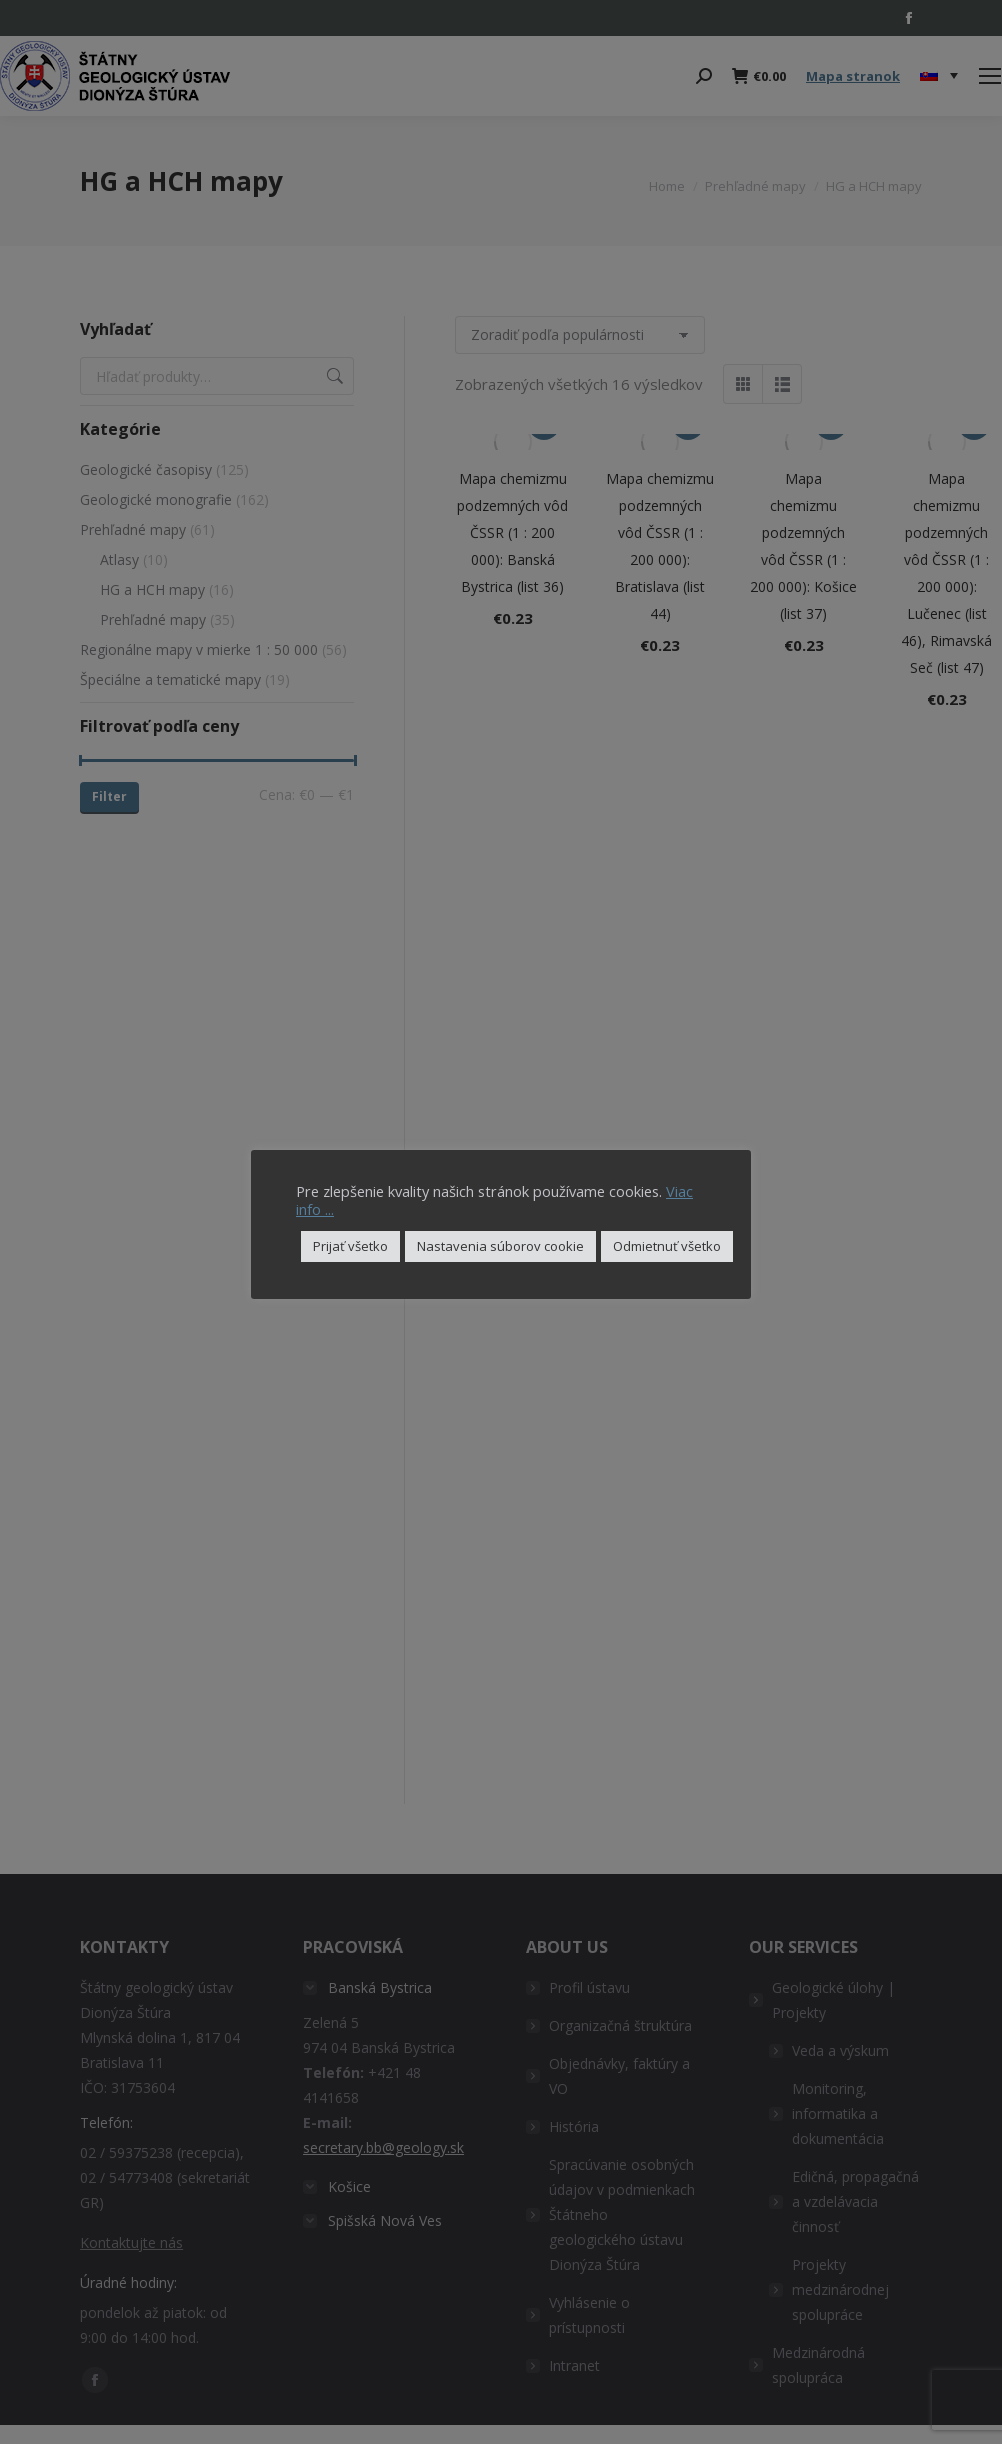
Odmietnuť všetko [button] (667, 1246)
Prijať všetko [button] (350, 1246)
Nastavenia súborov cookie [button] (500, 1246)
